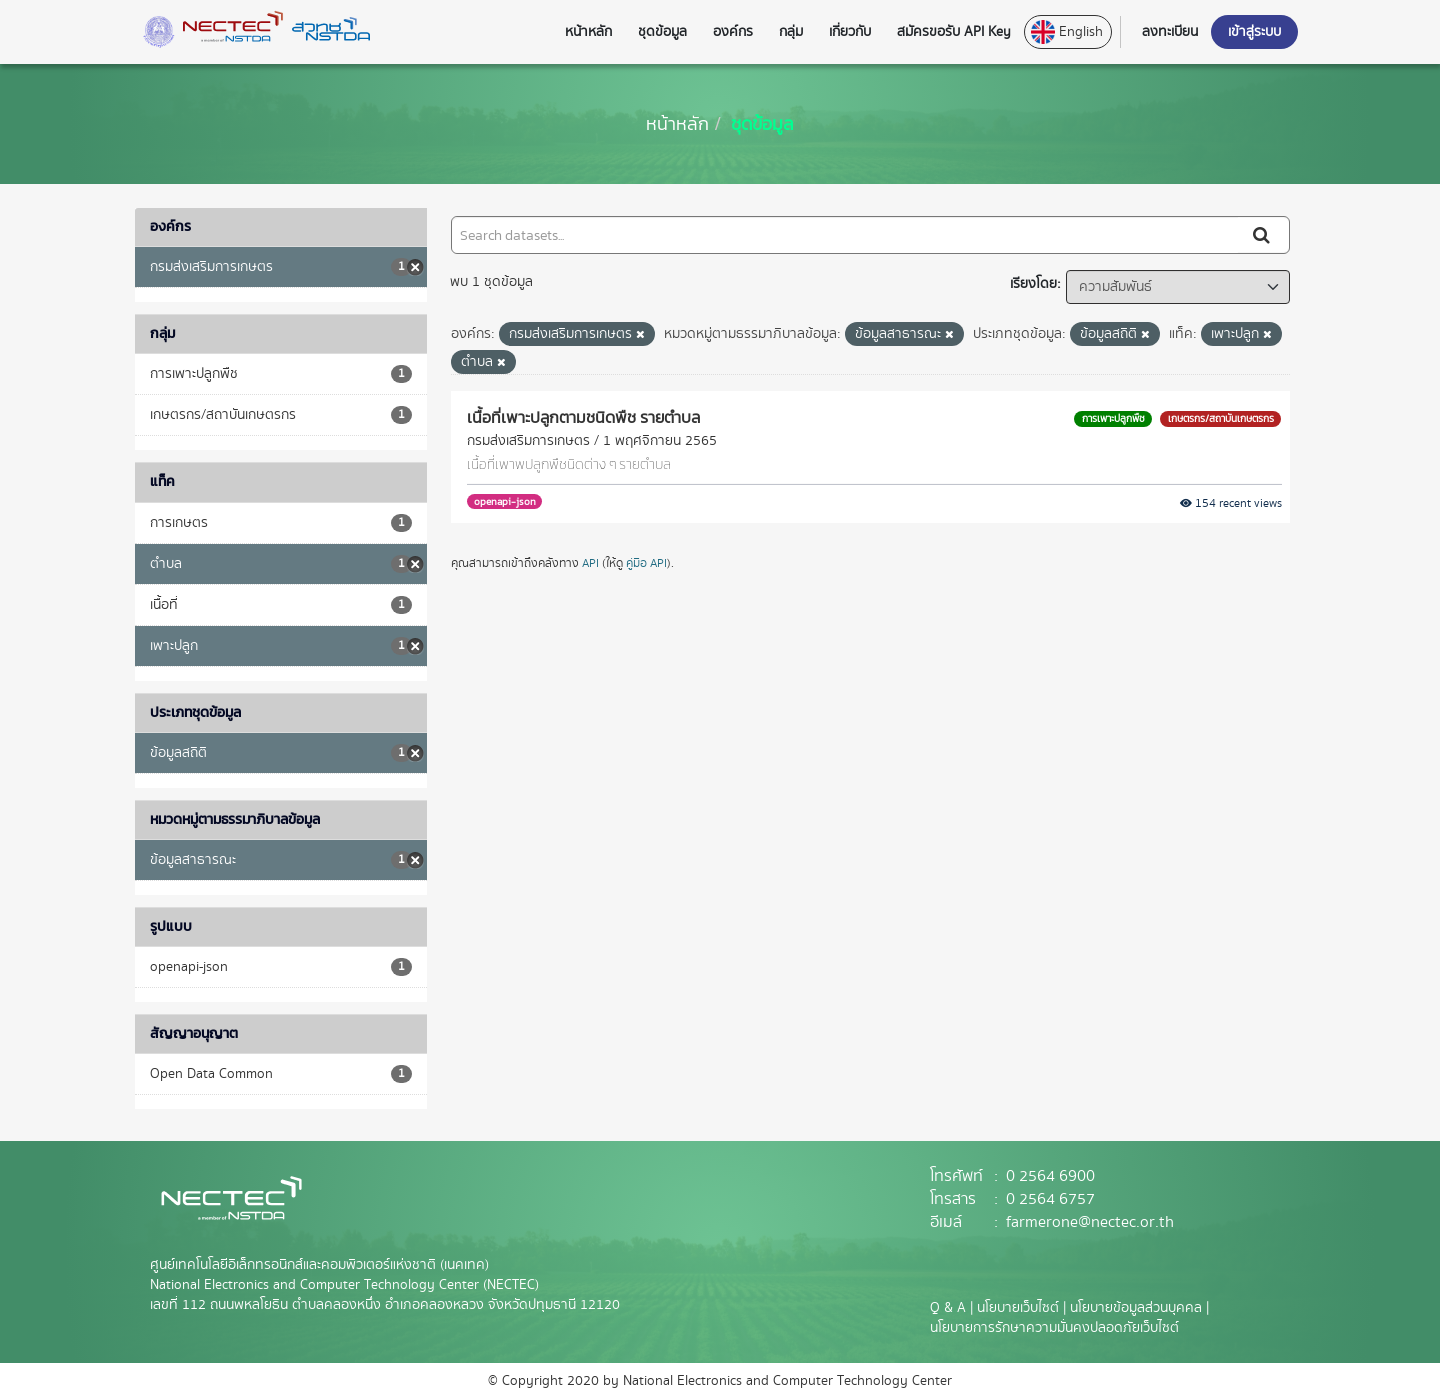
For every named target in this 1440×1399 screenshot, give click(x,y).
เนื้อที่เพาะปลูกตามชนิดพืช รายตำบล (583, 417)
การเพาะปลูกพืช (1113, 418)
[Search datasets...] (845, 235)
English (1067, 32)
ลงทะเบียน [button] (1170, 32)
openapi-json (505, 501)
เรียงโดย (1033, 284)
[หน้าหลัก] (677, 123)
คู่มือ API (646, 563)
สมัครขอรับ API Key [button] (954, 32)
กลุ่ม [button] (791, 32)
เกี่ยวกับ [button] (850, 32)
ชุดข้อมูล (762, 123)
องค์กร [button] (733, 32)
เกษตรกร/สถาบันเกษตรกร (1221, 418)
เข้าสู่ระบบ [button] (1254, 32)
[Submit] (1263, 235)
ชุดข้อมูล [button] (662, 32)
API (590, 563)
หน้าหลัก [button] (588, 32)
